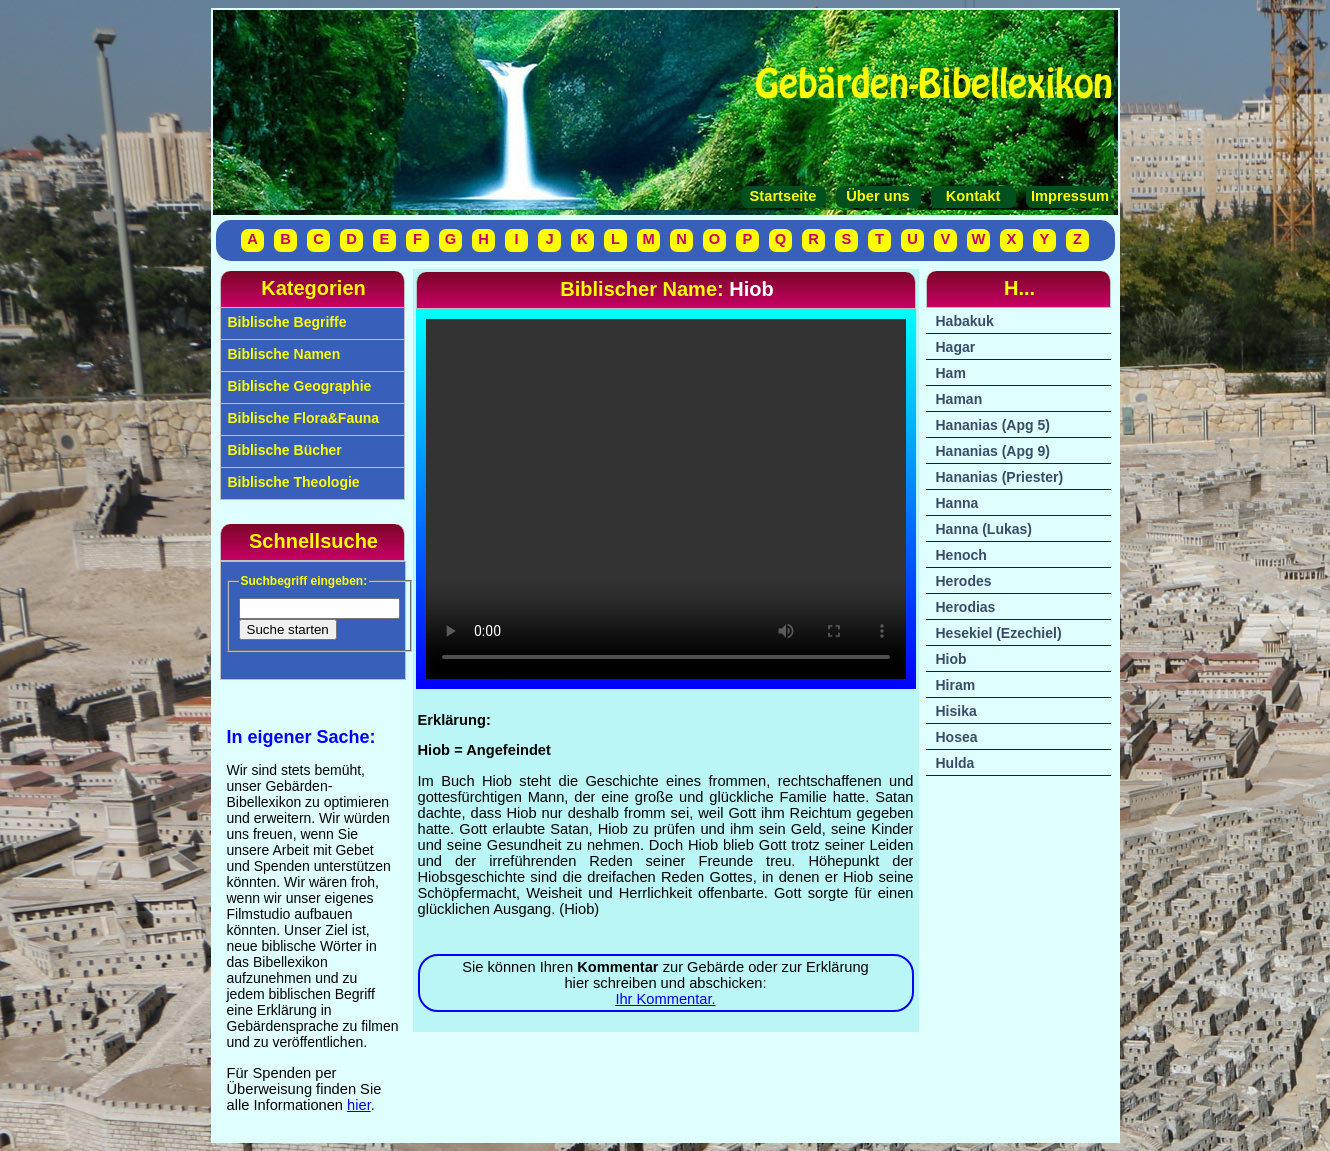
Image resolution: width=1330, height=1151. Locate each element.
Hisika (956, 711)
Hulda (955, 763)
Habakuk (965, 321)
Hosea (957, 737)
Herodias (966, 607)
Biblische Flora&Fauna (302, 418)
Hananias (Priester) (1000, 477)
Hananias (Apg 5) (993, 425)
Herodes (964, 581)
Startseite (783, 196)
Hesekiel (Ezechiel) (999, 633)
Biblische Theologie (292, 482)
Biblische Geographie (298, 386)
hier (359, 1105)
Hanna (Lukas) (984, 529)
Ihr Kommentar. (665, 999)
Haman (959, 399)
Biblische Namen (282, 354)
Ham (951, 373)
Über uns (878, 196)
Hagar (956, 347)
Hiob (951, 659)
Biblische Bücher (283, 450)
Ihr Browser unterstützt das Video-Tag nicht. (666, 499)
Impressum (1068, 196)
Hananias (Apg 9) (993, 451)
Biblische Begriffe (285, 322)
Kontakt (973, 196)
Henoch (961, 555)
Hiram (956, 685)
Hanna (957, 503)
